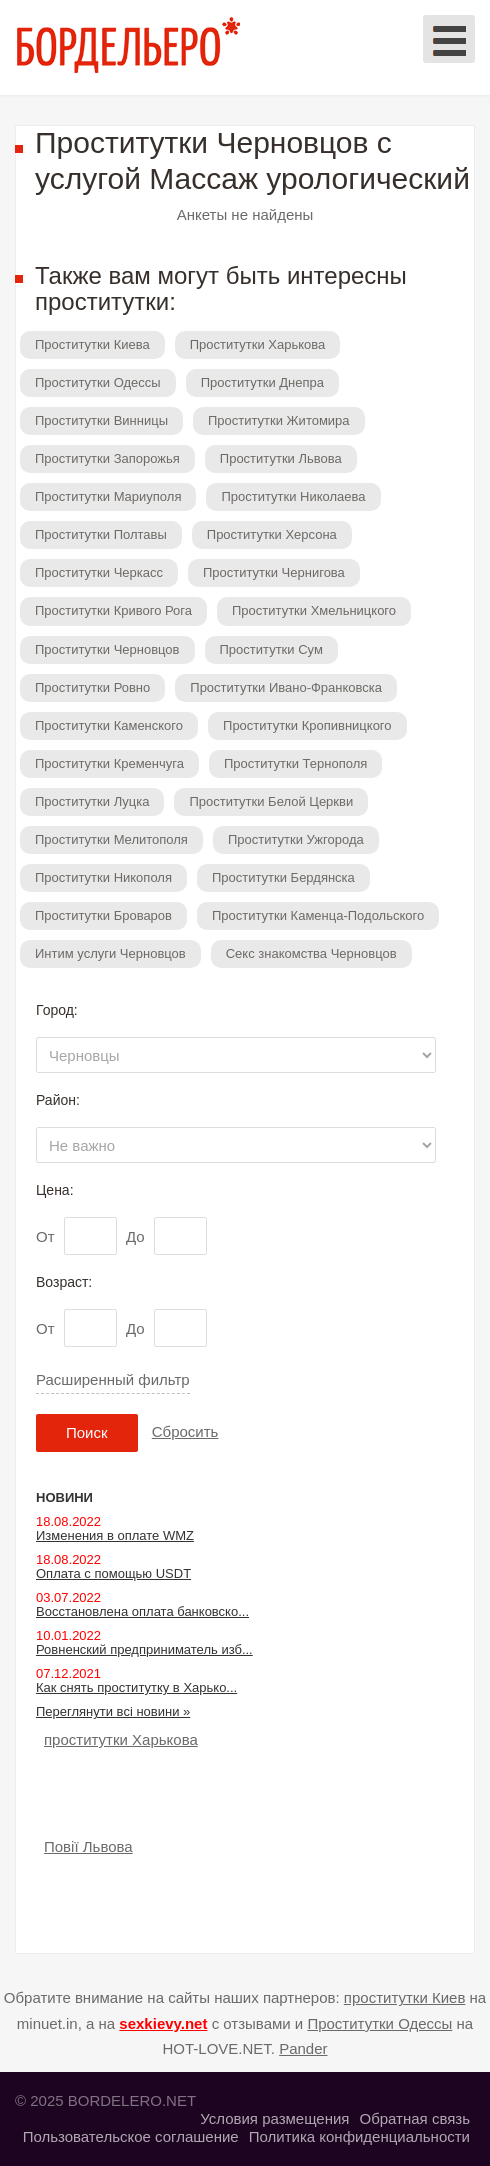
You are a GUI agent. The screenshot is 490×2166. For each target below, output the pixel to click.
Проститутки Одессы (98, 382)
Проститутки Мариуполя (108, 496)
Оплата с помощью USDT (113, 1573)
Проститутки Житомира (279, 420)
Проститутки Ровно (92, 687)
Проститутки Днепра (262, 382)
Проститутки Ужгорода (296, 839)
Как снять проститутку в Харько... (136, 1687)
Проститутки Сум (271, 649)
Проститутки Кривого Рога (113, 610)
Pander (303, 2048)
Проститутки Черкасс (99, 572)
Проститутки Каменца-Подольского (318, 915)
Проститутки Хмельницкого (314, 610)
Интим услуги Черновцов (110, 953)
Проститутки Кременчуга (109, 763)
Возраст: (64, 1282)
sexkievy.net (163, 2023)
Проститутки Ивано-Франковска (286, 687)
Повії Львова (88, 1846)
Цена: (55, 1190)
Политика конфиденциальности (359, 2136)
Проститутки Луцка (92, 801)
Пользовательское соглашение (131, 2136)
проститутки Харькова (121, 1739)
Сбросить (185, 1431)
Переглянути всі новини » (113, 1711)
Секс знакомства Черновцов (311, 953)
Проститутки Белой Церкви (271, 801)
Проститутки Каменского (109, 725)
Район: (58, 1100)
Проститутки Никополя (103, 877)
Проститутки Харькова (258, 344)
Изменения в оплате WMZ (115, 1535)
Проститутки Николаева (293, 496)
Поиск (87, 1432)
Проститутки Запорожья (107, 458)
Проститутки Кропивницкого (307, 725)
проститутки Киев (405, 1997)
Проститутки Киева (92, 344)
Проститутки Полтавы (101, 534)
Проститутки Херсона (272, 534)
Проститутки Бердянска (283, 877)
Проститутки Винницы (101, 420)
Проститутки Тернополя (295, 763)
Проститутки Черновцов (107, 649)
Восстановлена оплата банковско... (142, 1611)
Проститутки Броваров (103, 915)
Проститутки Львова (281, 458)
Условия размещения (274, 2118)
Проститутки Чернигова (274, 572)
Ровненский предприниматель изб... (144, 1649)
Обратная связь (414, 2118)
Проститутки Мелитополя (111, 839)
